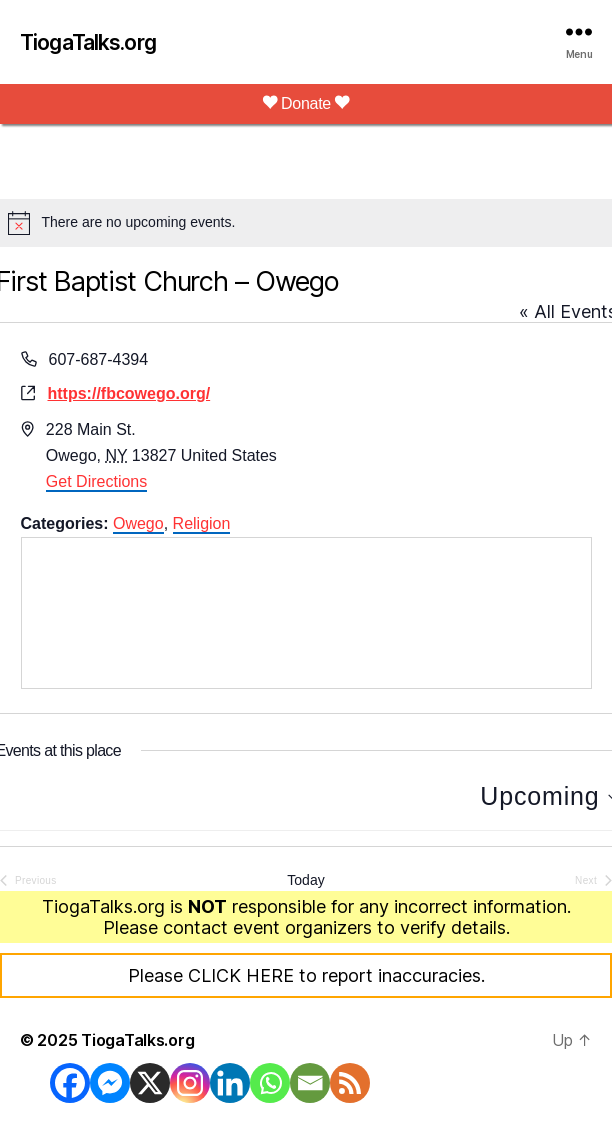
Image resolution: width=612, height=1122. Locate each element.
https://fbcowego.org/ (129, 393)
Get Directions (96, 481)
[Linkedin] (230, 1083)
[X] (150, 1083)
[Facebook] (70, 1083)
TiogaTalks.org (88, 42)
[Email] (310, 1083)
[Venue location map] (306, 613)
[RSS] (350, 1083)
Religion (202, 523)
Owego (138, 523)
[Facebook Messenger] (110, 1083)
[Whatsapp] (270, 1083)
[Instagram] (190, 1083)
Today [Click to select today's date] (305, 880)
